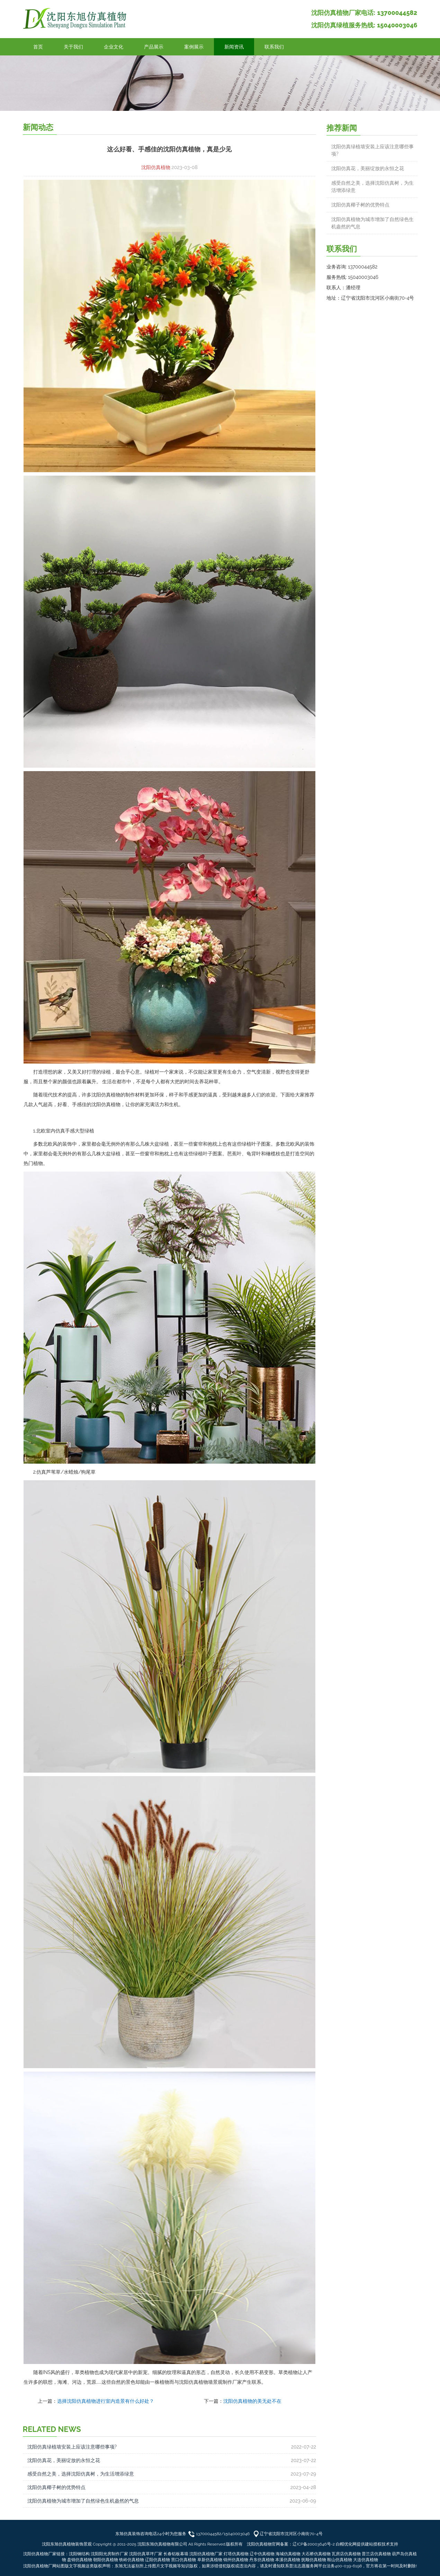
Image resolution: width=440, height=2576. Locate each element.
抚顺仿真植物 (313, 2559)
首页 (38, 47)
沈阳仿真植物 (155, 167)
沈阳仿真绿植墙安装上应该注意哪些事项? (72, 2447)
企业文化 (113, 47)
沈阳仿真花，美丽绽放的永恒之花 (63, 2460)
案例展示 (194, 47)
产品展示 (153, 47)
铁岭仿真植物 (131, 2559)
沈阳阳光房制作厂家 (109, 2553)
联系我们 (274, 47)
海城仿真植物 (288, 2553)
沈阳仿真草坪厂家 (145, 2553)
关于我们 (73, 47)
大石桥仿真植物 (316, 2553)
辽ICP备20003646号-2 (314, 2544)
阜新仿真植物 (209, 2559)
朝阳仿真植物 (105, 2559)
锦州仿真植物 (235, 2559)
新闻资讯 (234, 47)
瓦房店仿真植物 (346, 2553)
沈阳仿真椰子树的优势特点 (56, 2487)
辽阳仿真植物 (157, 2559)
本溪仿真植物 (287, 2559)
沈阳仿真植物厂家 (206, 2553)
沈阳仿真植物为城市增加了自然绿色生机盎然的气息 (83, 2501)
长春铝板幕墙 (175, 2553)
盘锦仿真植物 (79, 2559)
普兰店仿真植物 (376, 2553)
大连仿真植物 (365, 2559)
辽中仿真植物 (262, 2553)
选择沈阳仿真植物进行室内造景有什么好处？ (105, 2401)
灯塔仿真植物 (236, 2553)
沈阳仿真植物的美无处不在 (252, 2401)
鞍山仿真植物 (339, 2559)
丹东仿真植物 (261, 2559)
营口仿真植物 (183, 2559)
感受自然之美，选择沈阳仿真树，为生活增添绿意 (80, 2474)
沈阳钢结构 (79, 2553)
